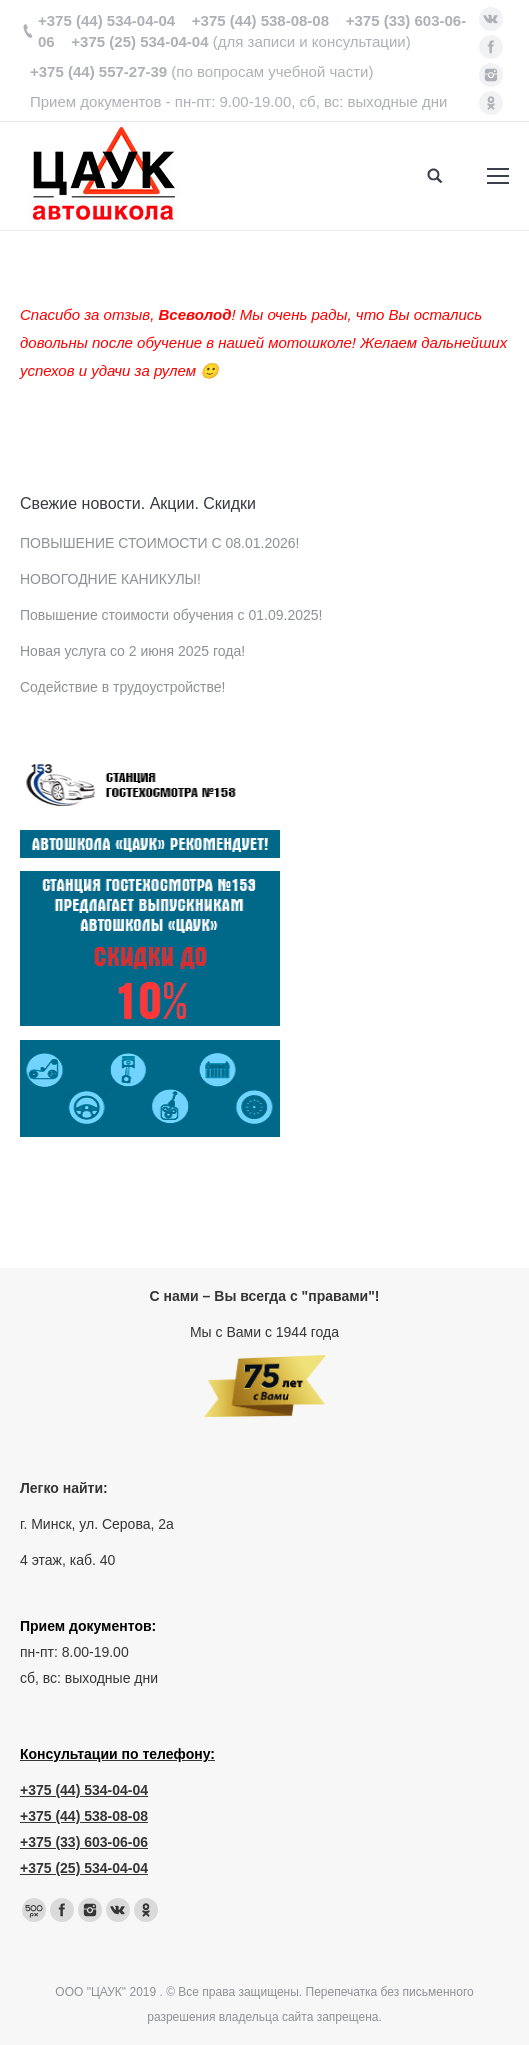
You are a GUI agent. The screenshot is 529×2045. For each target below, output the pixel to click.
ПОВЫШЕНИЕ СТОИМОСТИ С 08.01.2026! (159, 543)
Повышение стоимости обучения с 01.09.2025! (171, 615)
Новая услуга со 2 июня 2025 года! (132, 651)
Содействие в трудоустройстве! (122, 687)
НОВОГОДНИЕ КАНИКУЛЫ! (110, 579)
